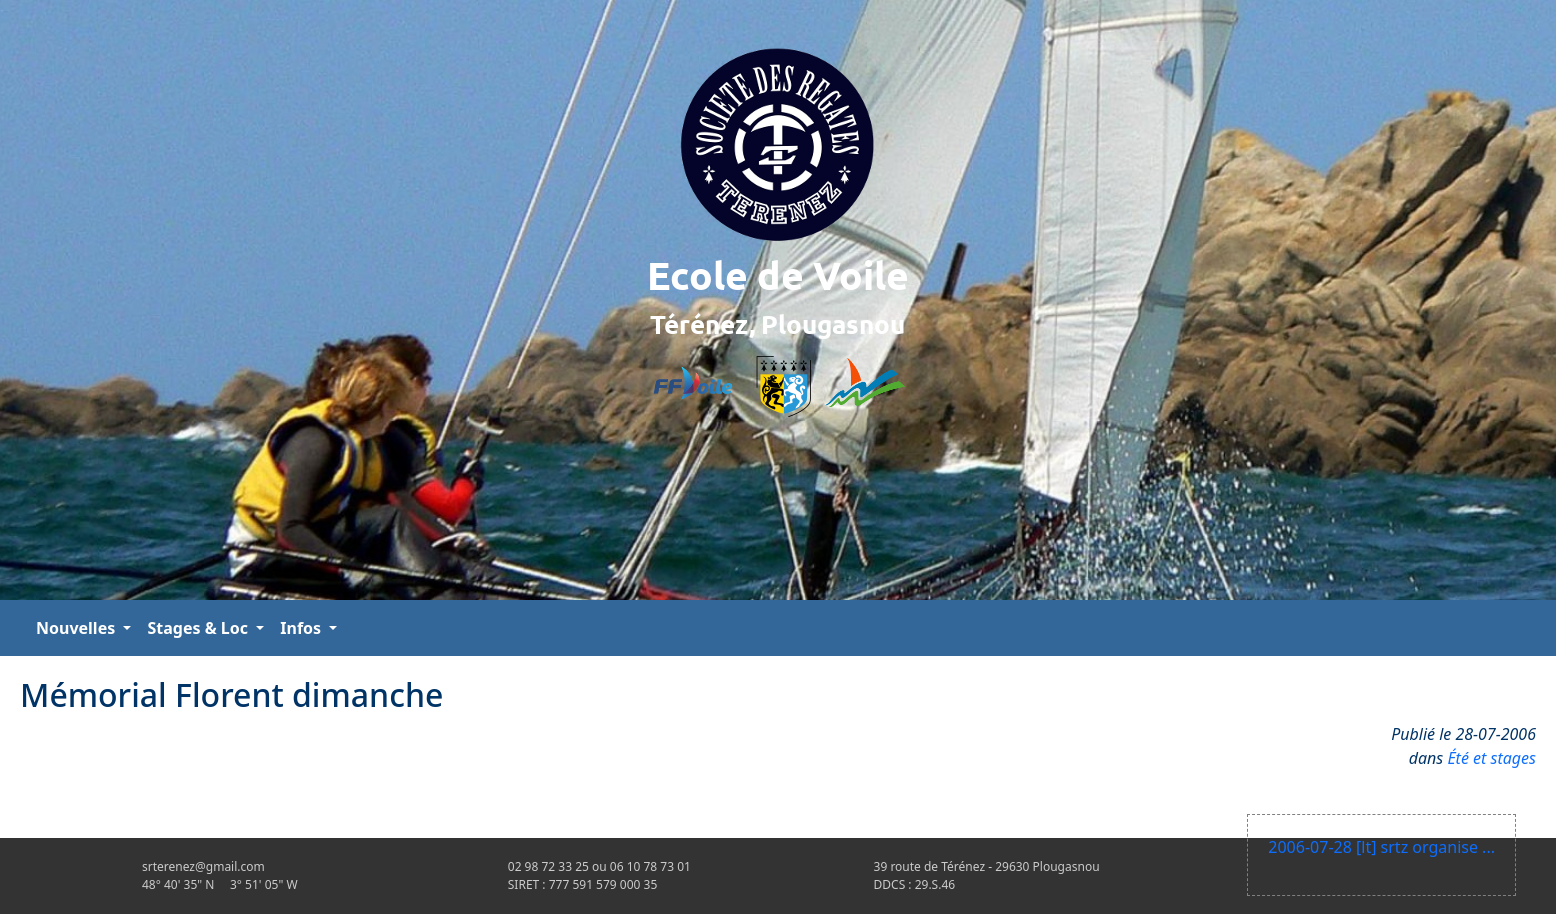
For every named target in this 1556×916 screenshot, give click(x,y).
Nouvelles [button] (77, 628)
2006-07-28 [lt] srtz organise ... (1381, 847)
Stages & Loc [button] (199, 628)
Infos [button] (302, 628)
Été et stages (1491, 758)
